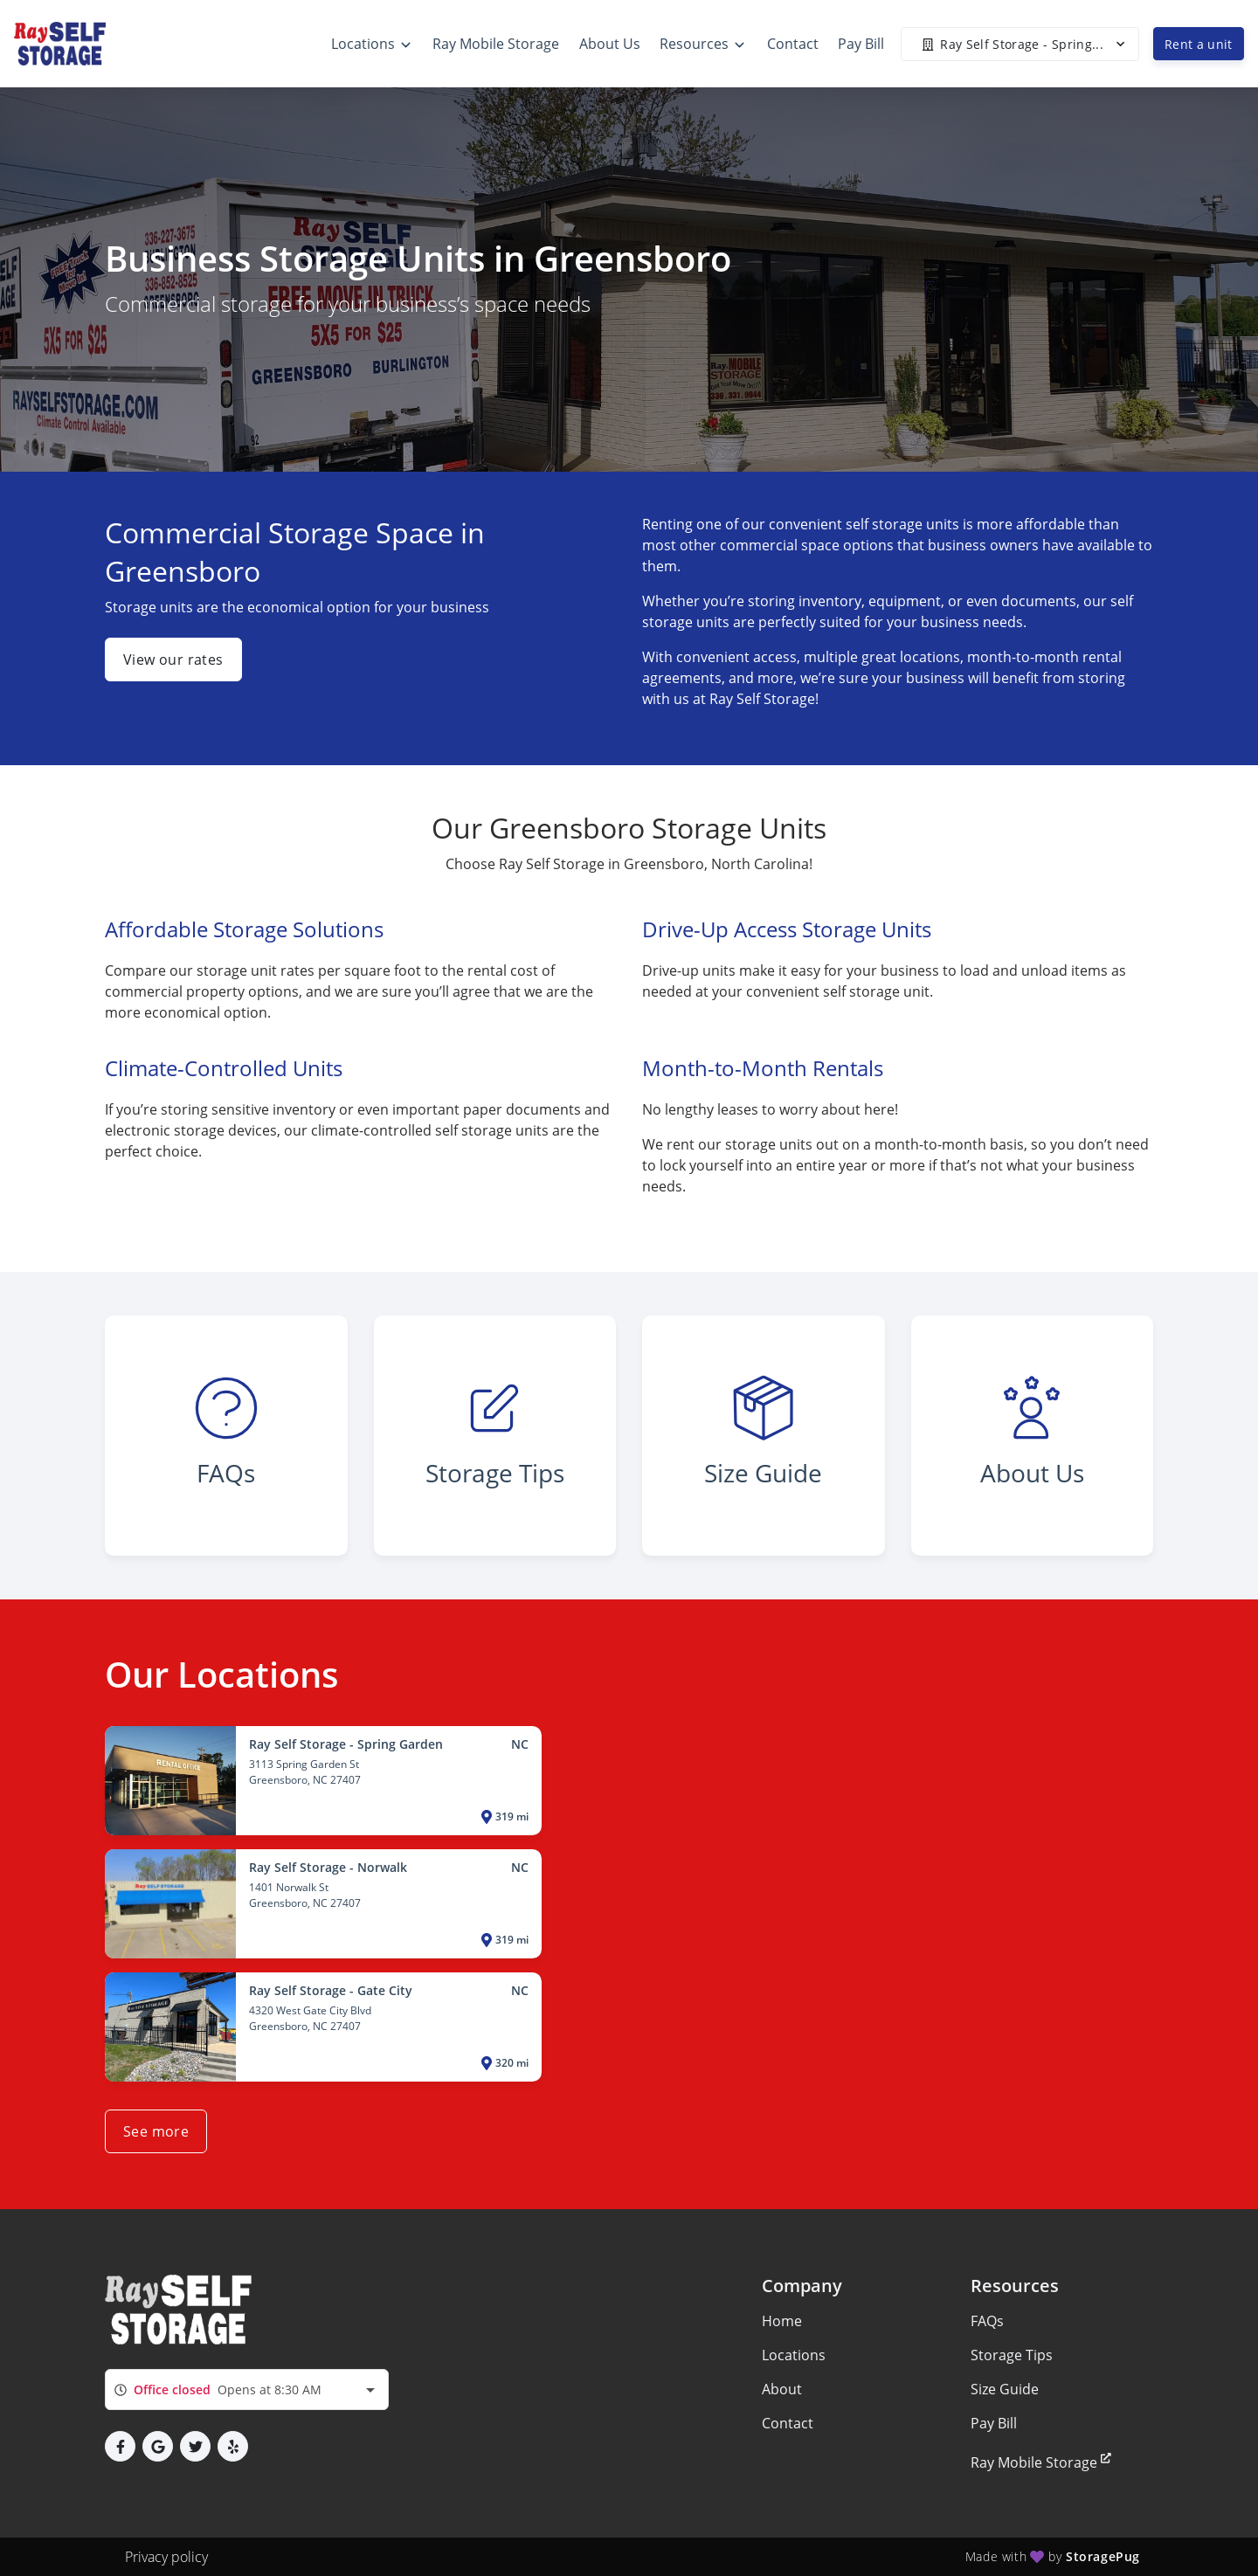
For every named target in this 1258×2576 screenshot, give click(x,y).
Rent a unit (1199, 44)
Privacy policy (166, 2556)
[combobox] (247, 2389)
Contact (787, 2423)
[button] (120, 2446)
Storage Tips (1012, 2355)
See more (156, 2131)
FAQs (987, 2321)
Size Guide (1005, 2389)
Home (782, 2321)
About (782, 2389)
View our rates (173, 659)
